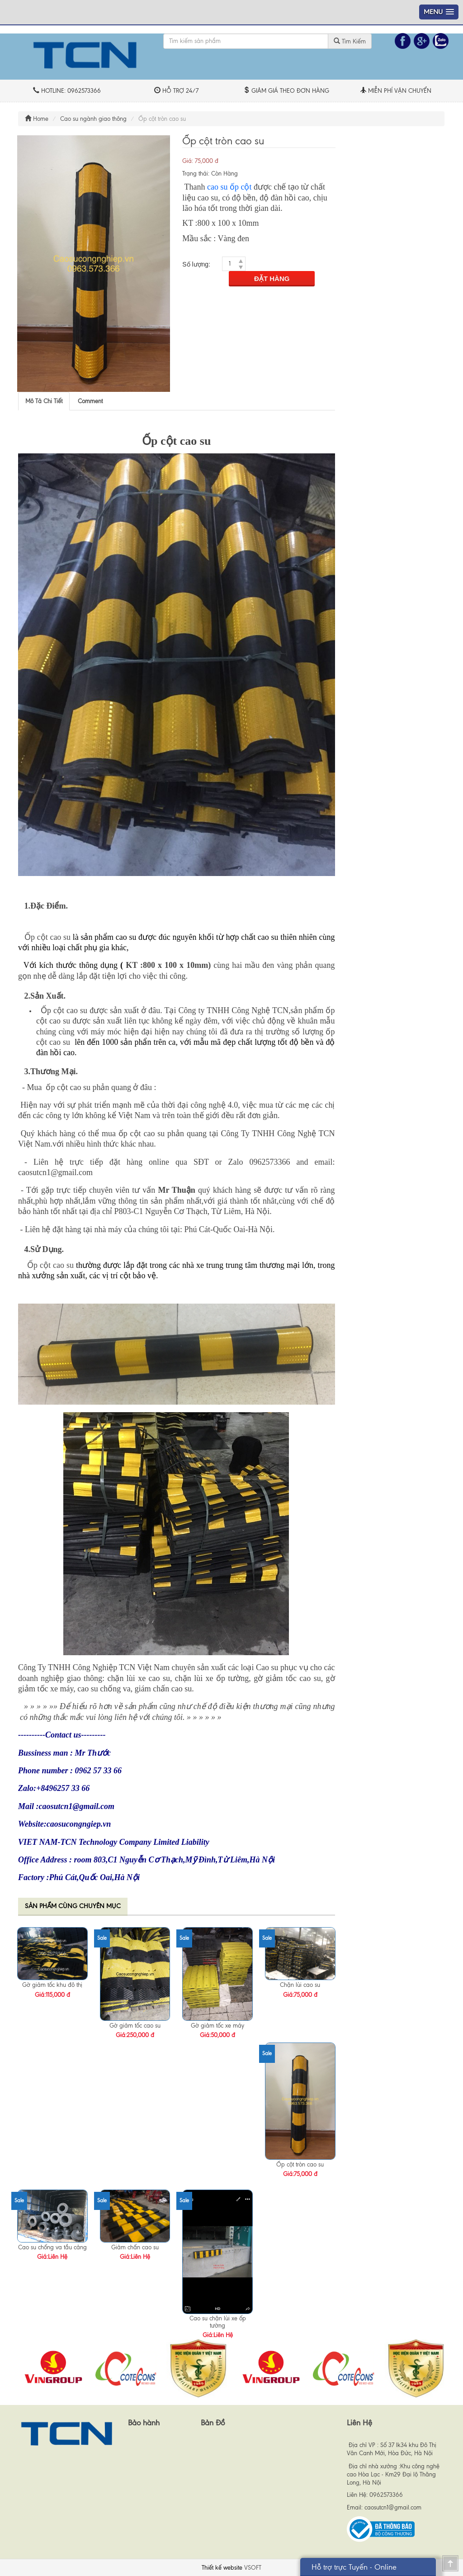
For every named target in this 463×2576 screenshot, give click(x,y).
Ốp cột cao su (47, 937)
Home (36, 118)
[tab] (44, 401)
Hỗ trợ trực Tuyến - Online (354, 2566)
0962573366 (386, 2494)
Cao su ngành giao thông (93, 118)
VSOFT (252, 2567)
